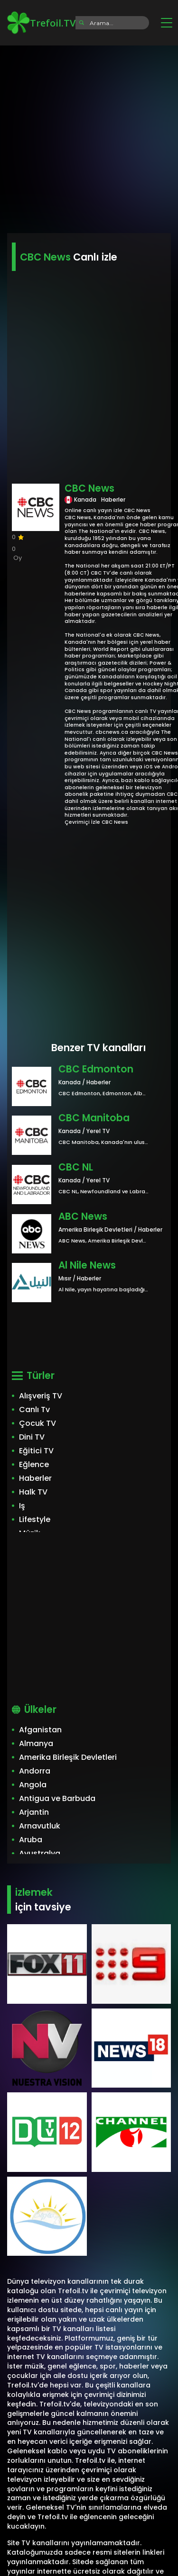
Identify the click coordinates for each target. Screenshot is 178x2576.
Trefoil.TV (41, 22)
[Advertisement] (89, 136)
